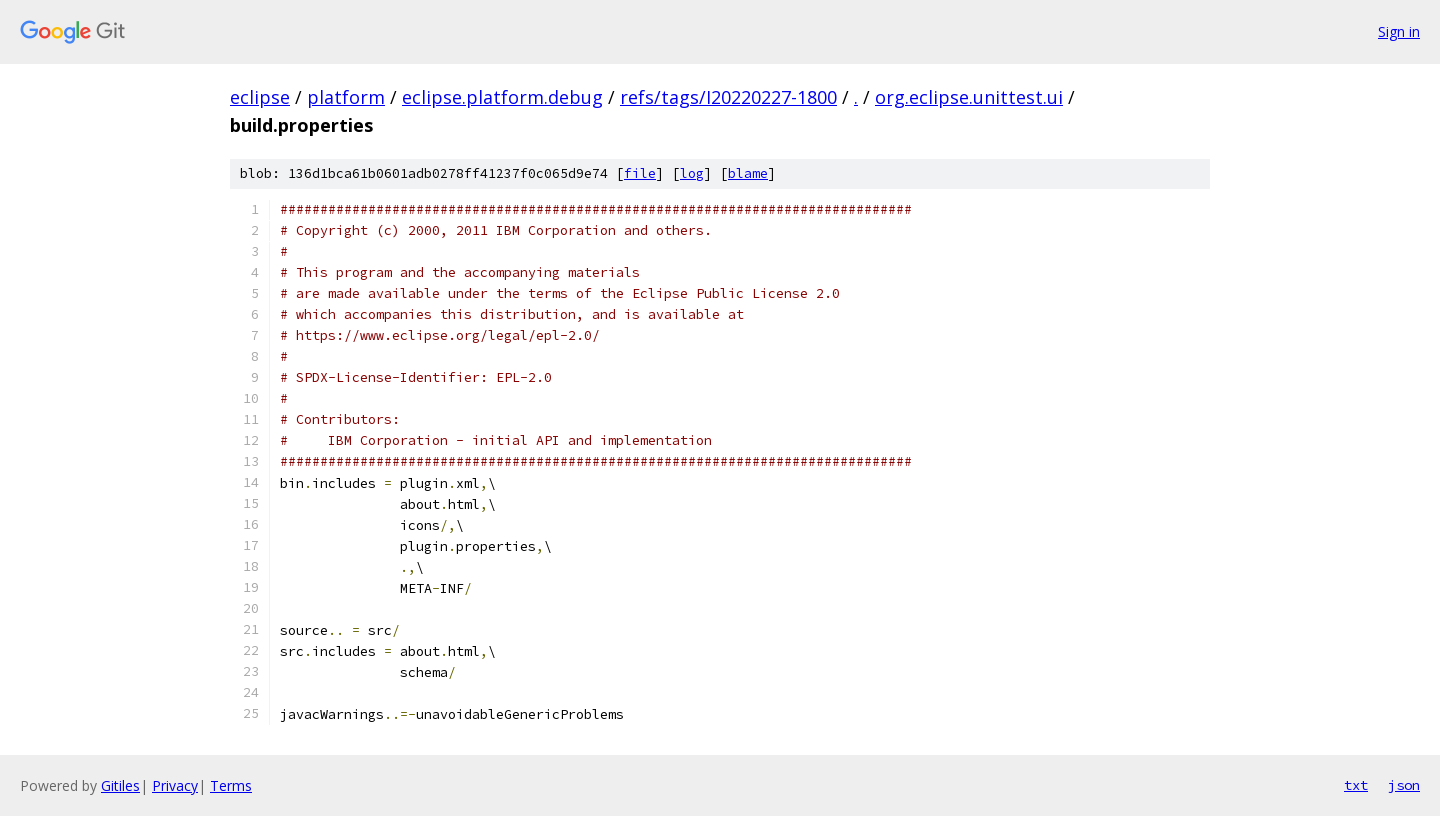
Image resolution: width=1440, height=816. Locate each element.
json (1404, 785)
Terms (231, 785)
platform (346, 97)
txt (1356, 785)
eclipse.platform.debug (502, 97)
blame (748, 173)
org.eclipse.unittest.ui (969, 97)
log (692, 173)
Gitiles (120, 785)
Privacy (175, 785)
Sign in (1399, 31)
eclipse (260, 97)
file (640, 173)
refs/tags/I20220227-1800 (728, 97)
